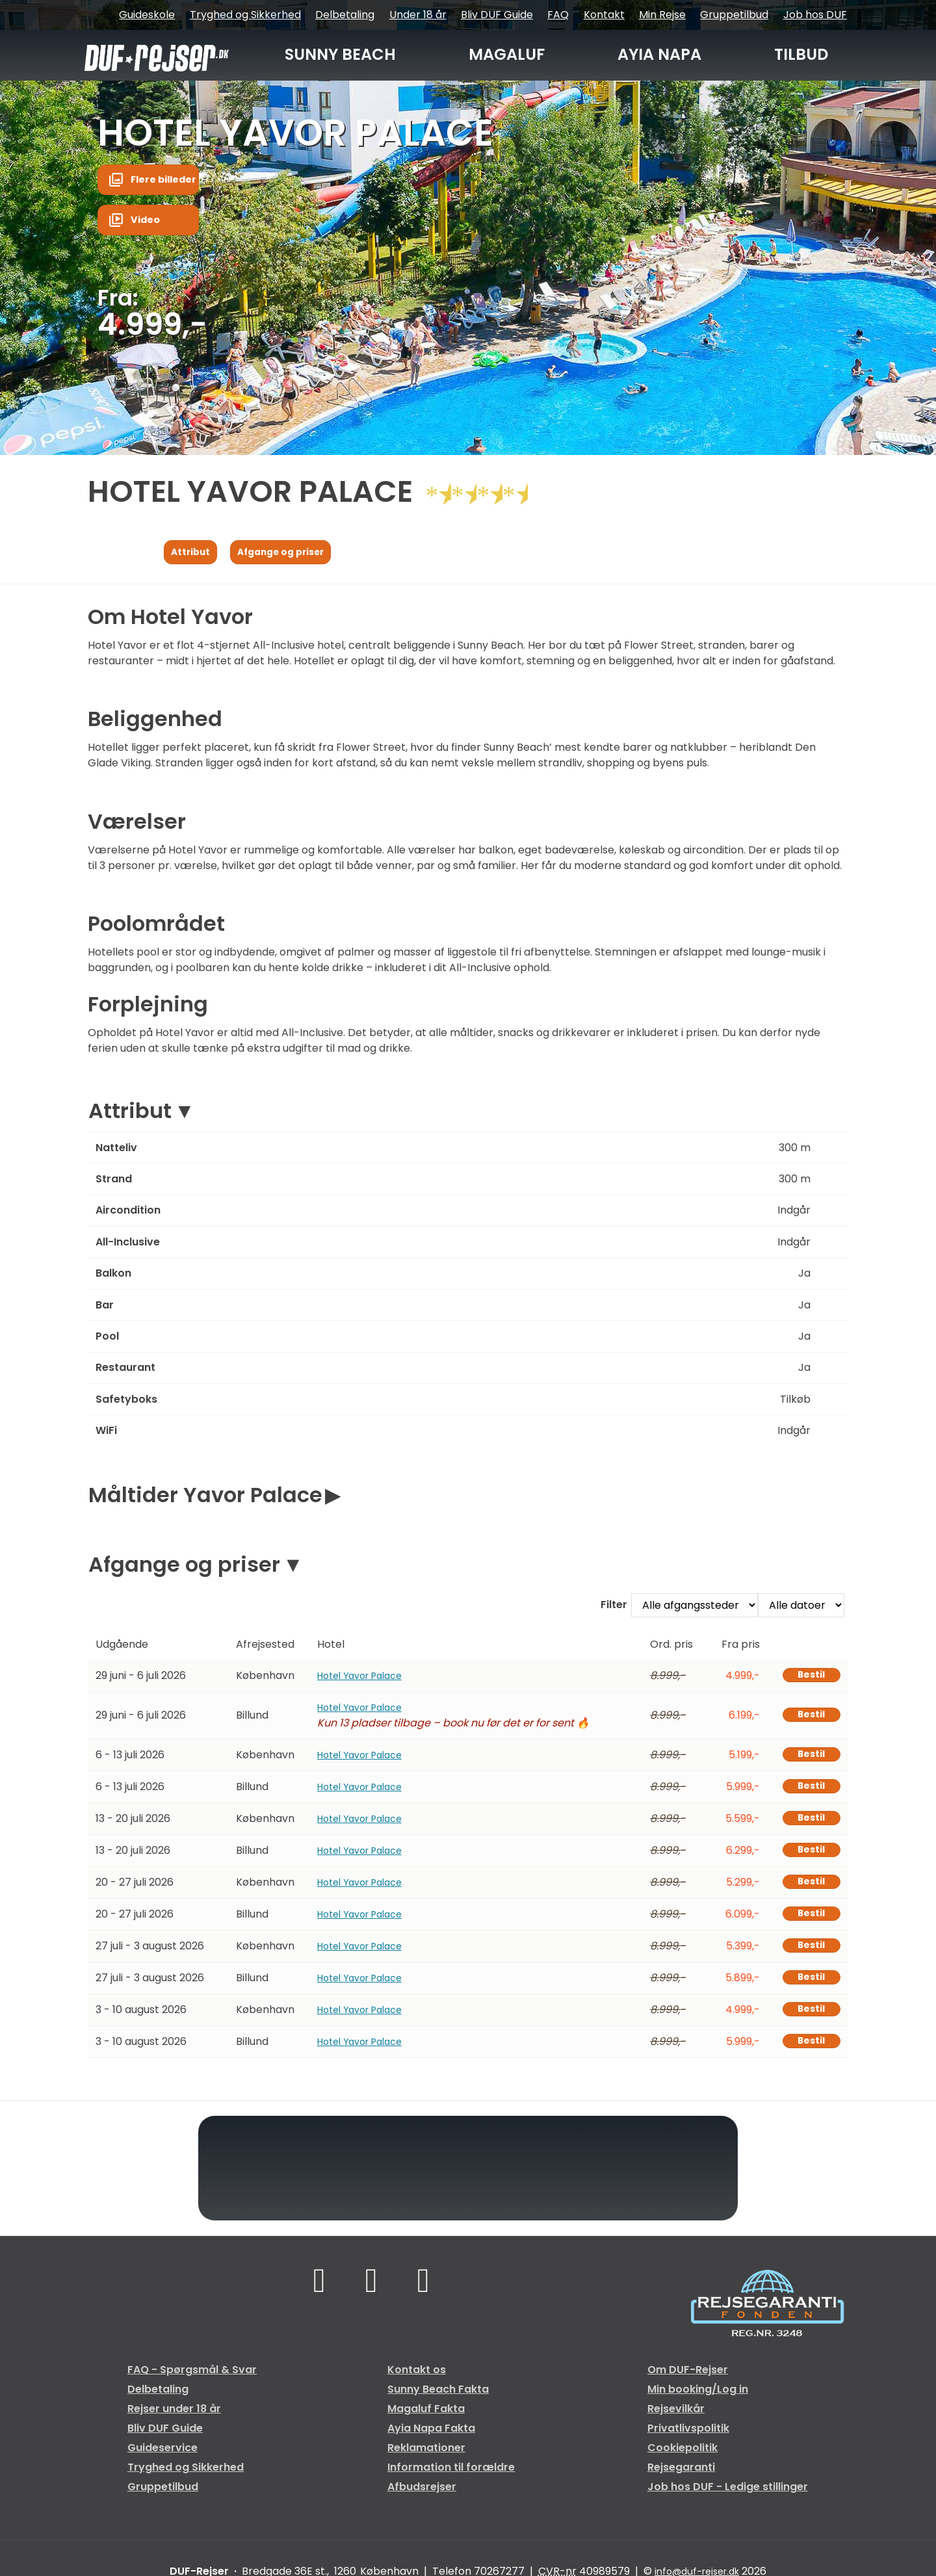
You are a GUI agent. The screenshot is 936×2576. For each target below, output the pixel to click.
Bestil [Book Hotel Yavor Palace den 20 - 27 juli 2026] (807, 1890)
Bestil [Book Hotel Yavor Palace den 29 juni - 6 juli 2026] (807, 1679)
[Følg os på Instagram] (426, 2295)
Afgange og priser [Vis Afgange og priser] (295, 553)
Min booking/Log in (697, 2401)
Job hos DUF (815, 14)
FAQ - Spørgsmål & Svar (192, 2381)
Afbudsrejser (421, 2498)
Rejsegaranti (681, 2479)
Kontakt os (416, 2381)
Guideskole (147, 14)
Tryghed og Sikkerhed (245, 14)
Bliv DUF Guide (497, 14)
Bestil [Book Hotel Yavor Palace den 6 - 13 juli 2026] (807, 1759)
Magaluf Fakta (426, 2420)
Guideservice (162, 2459)
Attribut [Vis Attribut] (194, 553)
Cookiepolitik (682, 2459)
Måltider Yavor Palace (205, 1498)
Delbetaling (344, 14)
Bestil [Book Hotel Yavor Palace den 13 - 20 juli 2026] (807, 1824)
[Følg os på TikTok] (371, 2295)
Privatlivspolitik (688, 2440)
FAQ (558, 14)
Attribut (130, 1114)
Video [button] (148, 225)
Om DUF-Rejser (687, 2381)
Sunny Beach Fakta (438, 2401)
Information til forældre (451, 2479)
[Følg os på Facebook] (316, 2295)
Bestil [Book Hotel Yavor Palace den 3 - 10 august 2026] (807, 2021)
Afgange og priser (184, 1568)
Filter (614, 1608)
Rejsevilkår (676, 2420)
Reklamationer (426, 2459)
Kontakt (604, 14)
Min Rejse (662, 14)
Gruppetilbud (734, 14)
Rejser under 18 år (174, 2420)
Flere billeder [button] (168, 181)
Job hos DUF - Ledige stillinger (727, 2498)
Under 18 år (418, 14)
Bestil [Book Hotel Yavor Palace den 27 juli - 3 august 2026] (807, 1956)
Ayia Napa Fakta (431, 2440)
